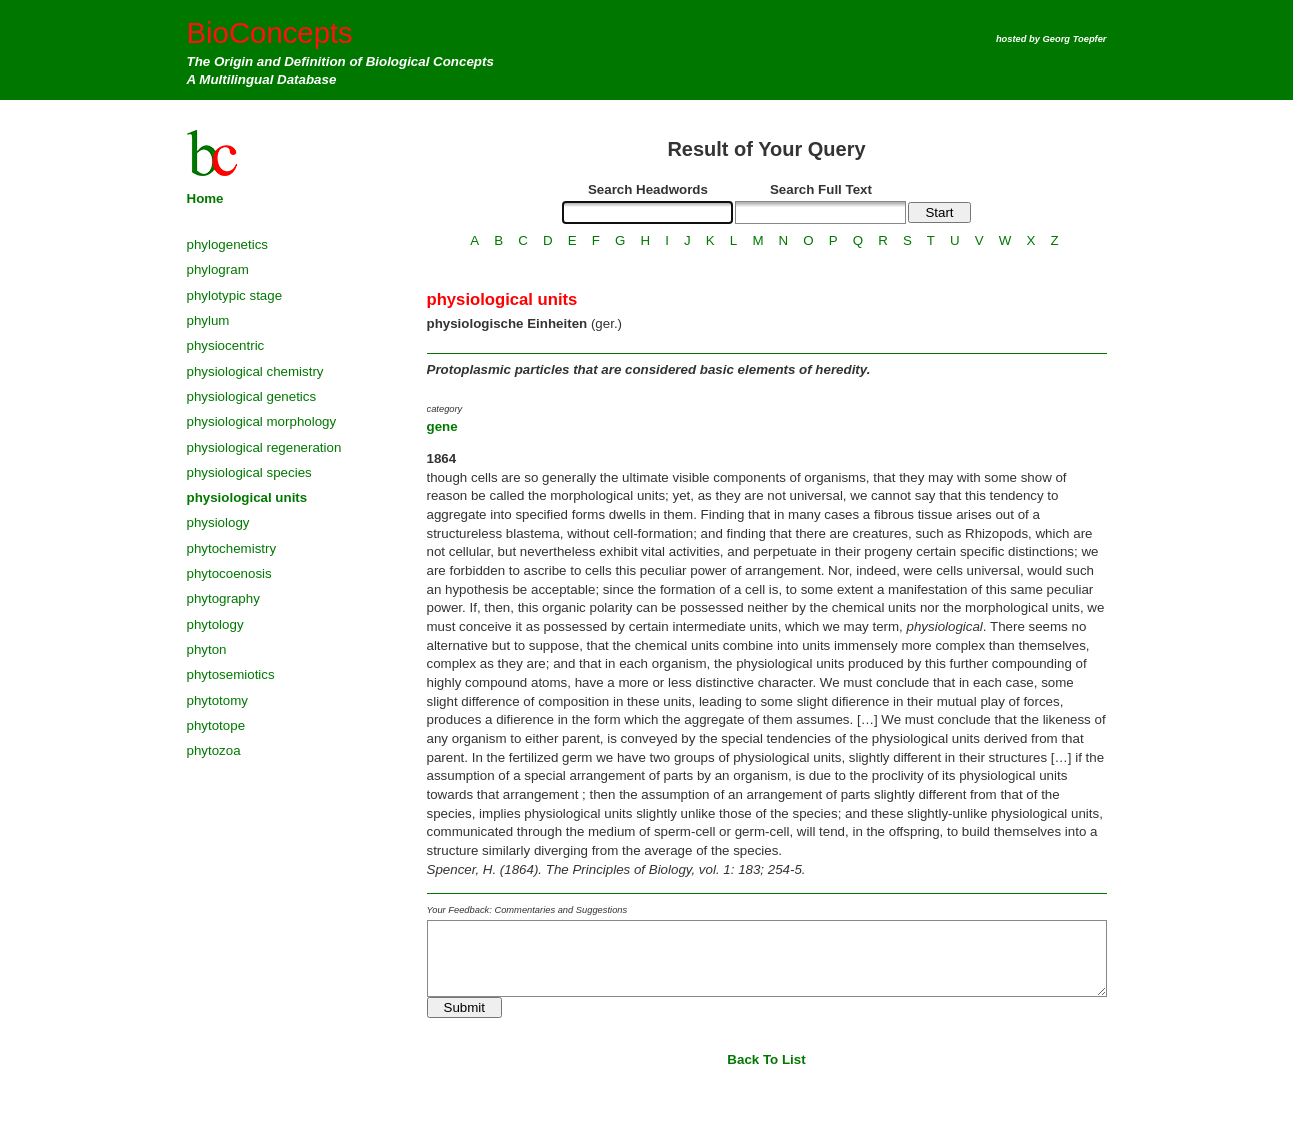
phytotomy (218, 700)
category (445, 409)
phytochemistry (232, 548)
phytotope (216, 725)
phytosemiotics (231, 674)
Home (205, 198)
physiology (218, 522)
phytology (215, 624)
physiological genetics (252, 396)
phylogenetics (228, 244)
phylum (208, 320)
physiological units (247, 497)
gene (442, 426)
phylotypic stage (235, 295)
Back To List (766, 1059)
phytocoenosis (229, 573)
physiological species (249, 472)
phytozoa (214, 750)
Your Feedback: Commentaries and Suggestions (527, 910)
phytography (223, 598)
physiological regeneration (264, 447)
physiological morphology (262, 421)
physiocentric (226, 345)
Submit (464, 1007)
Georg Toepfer (1075, 39)
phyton (207, 649)
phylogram (218, 269)
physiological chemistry (255, 371)
